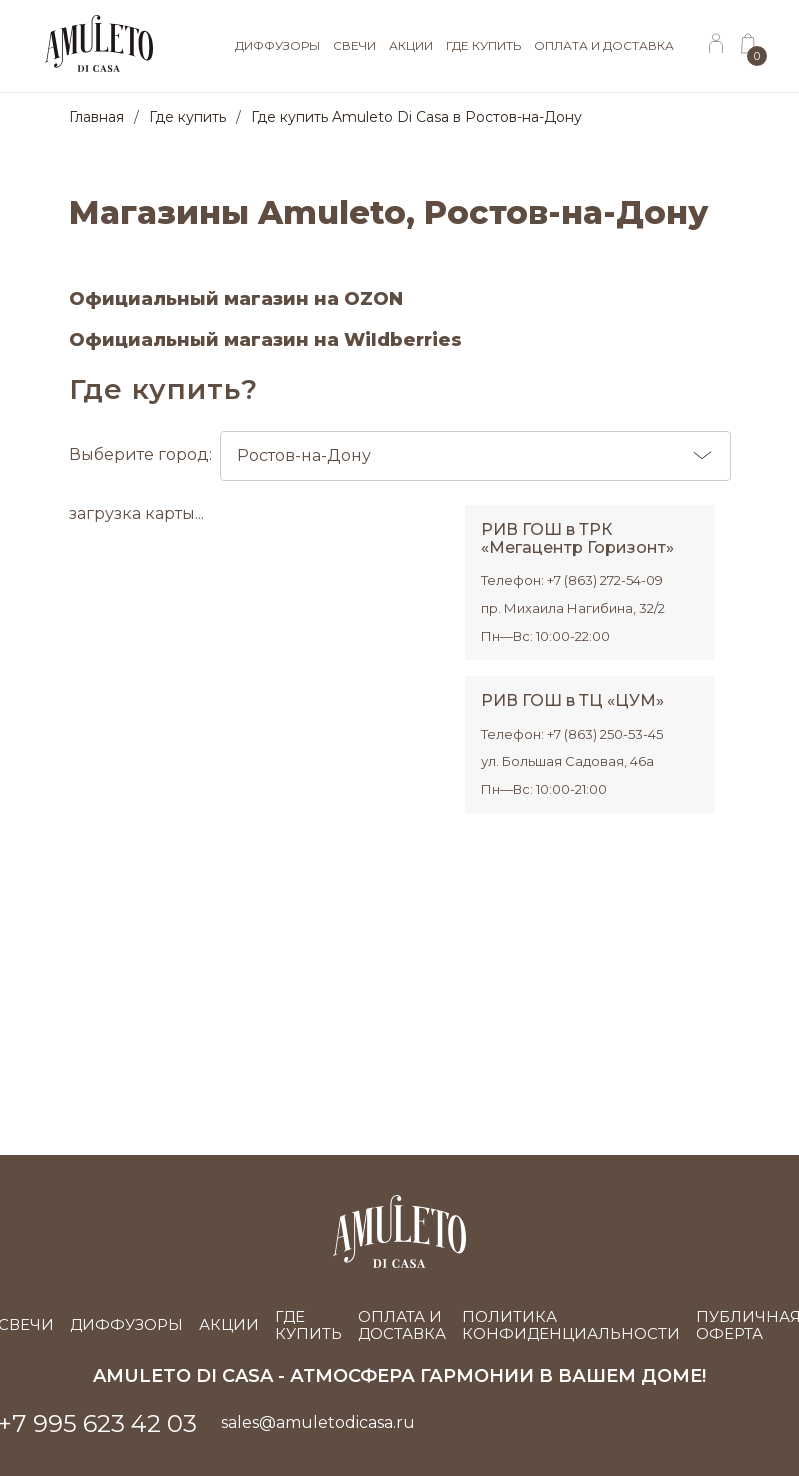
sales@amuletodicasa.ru (318, 1422)
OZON (373, 299)
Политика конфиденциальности (571, 1325)
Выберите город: (400, 456)
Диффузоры (126, 1324)
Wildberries (403, 340)
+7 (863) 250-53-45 (605, 734)
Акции (229, 1324)
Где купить (187, 117)
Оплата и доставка (402, 1325)
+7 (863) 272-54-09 (605, 580)
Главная (96, 117)
